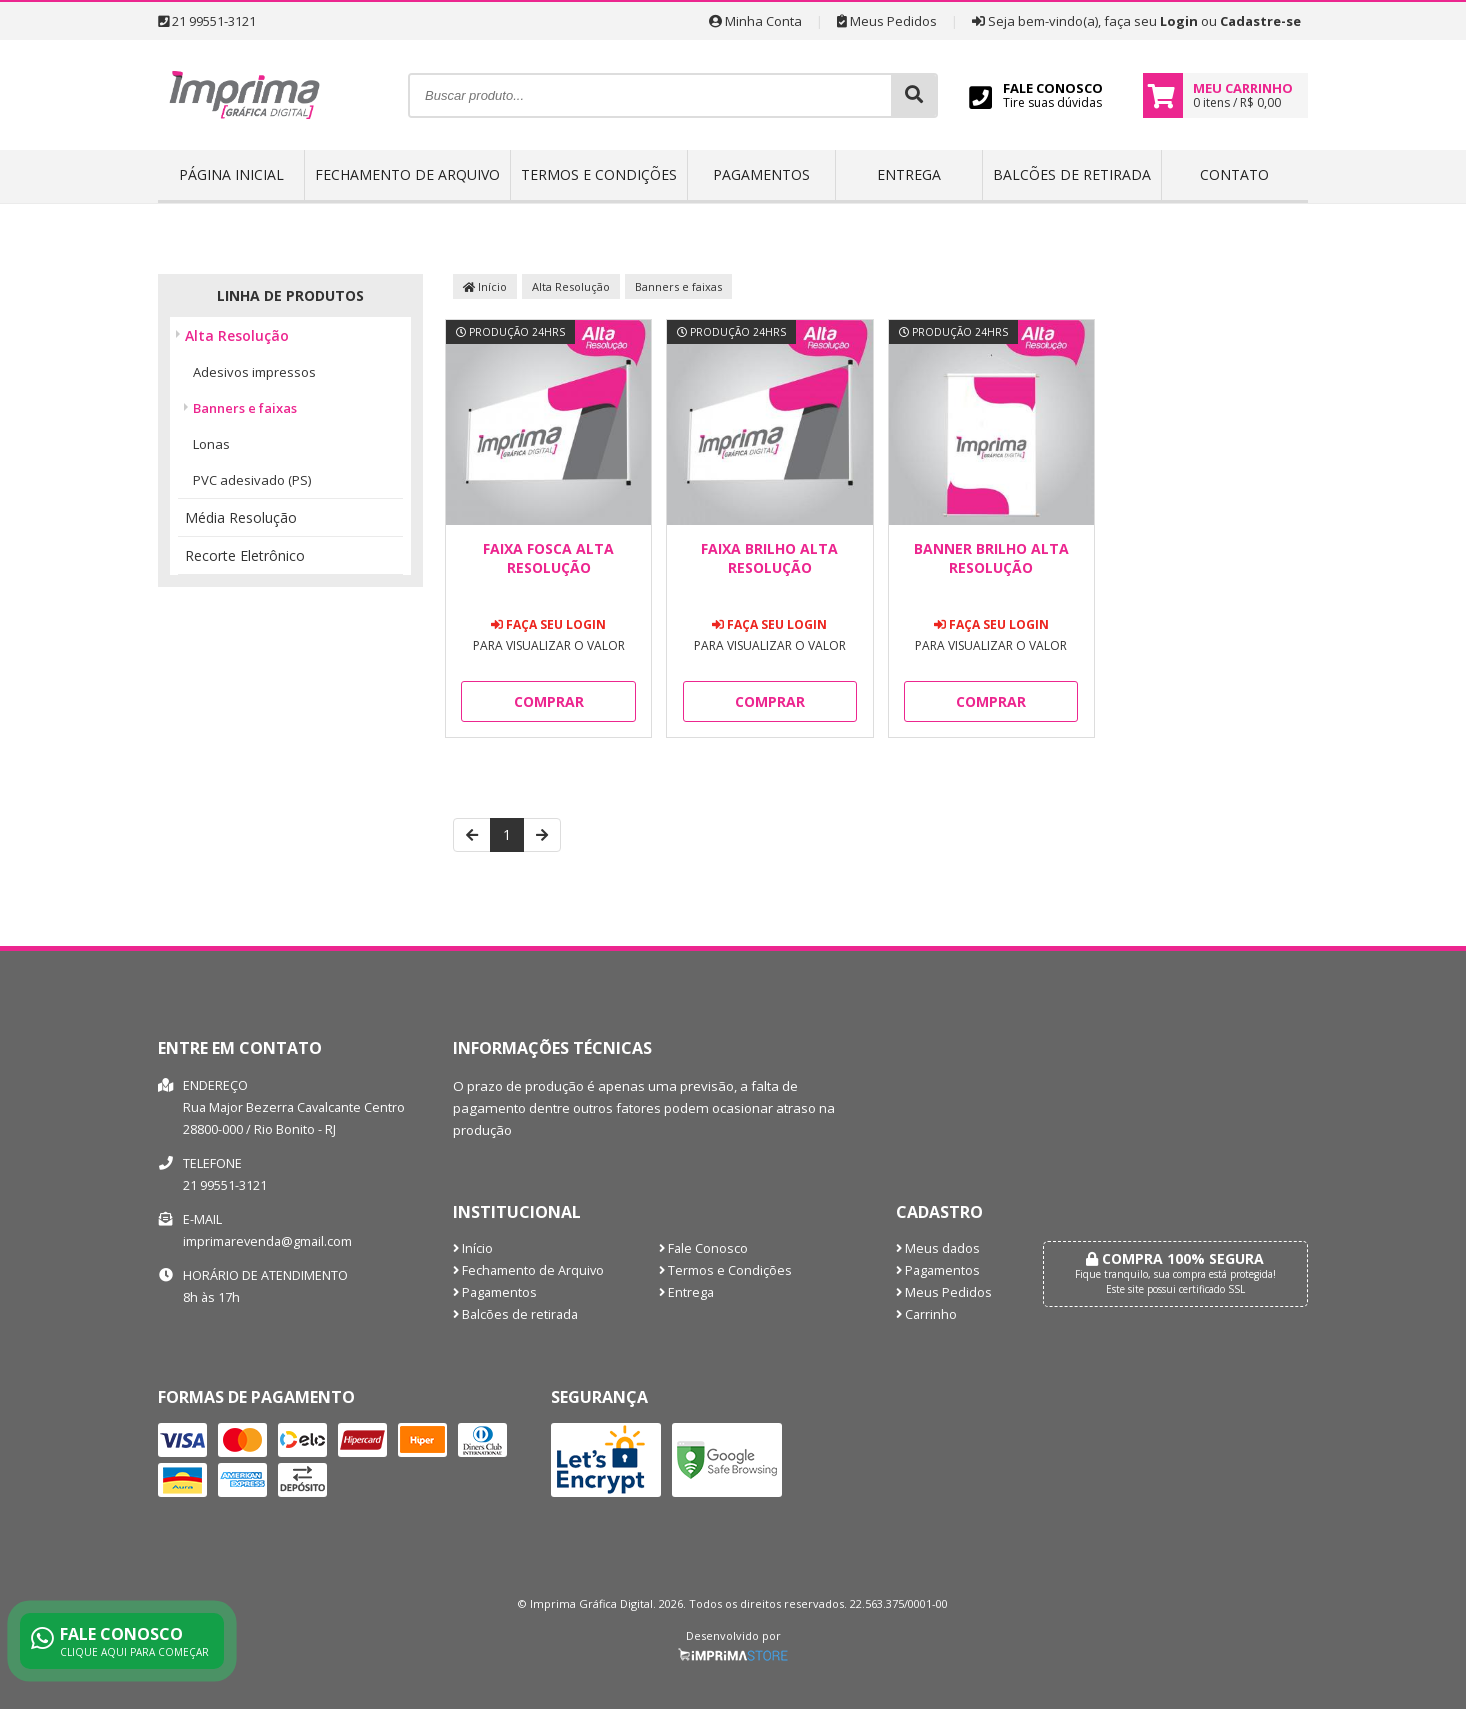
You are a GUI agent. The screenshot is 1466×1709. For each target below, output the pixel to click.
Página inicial (231, 174)
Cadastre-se (1260, 21)
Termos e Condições (599, 174)
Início (485, 286)
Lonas (211, 444)
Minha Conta (755, 21)
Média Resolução (241, 517)
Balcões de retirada (1072, 174)
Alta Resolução (237, 335)
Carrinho (926, 1314)
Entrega (909, 174)
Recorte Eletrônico (245, 555)
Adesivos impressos (254, 372)
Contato (1234, 174)
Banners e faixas (245, 408)
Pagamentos (761, 174)
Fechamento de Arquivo (407, 174)
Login (1179, 21)
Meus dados (938, 1248)
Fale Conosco (703, 1248)
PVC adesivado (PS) (252, 480)
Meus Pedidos (887, 21)
